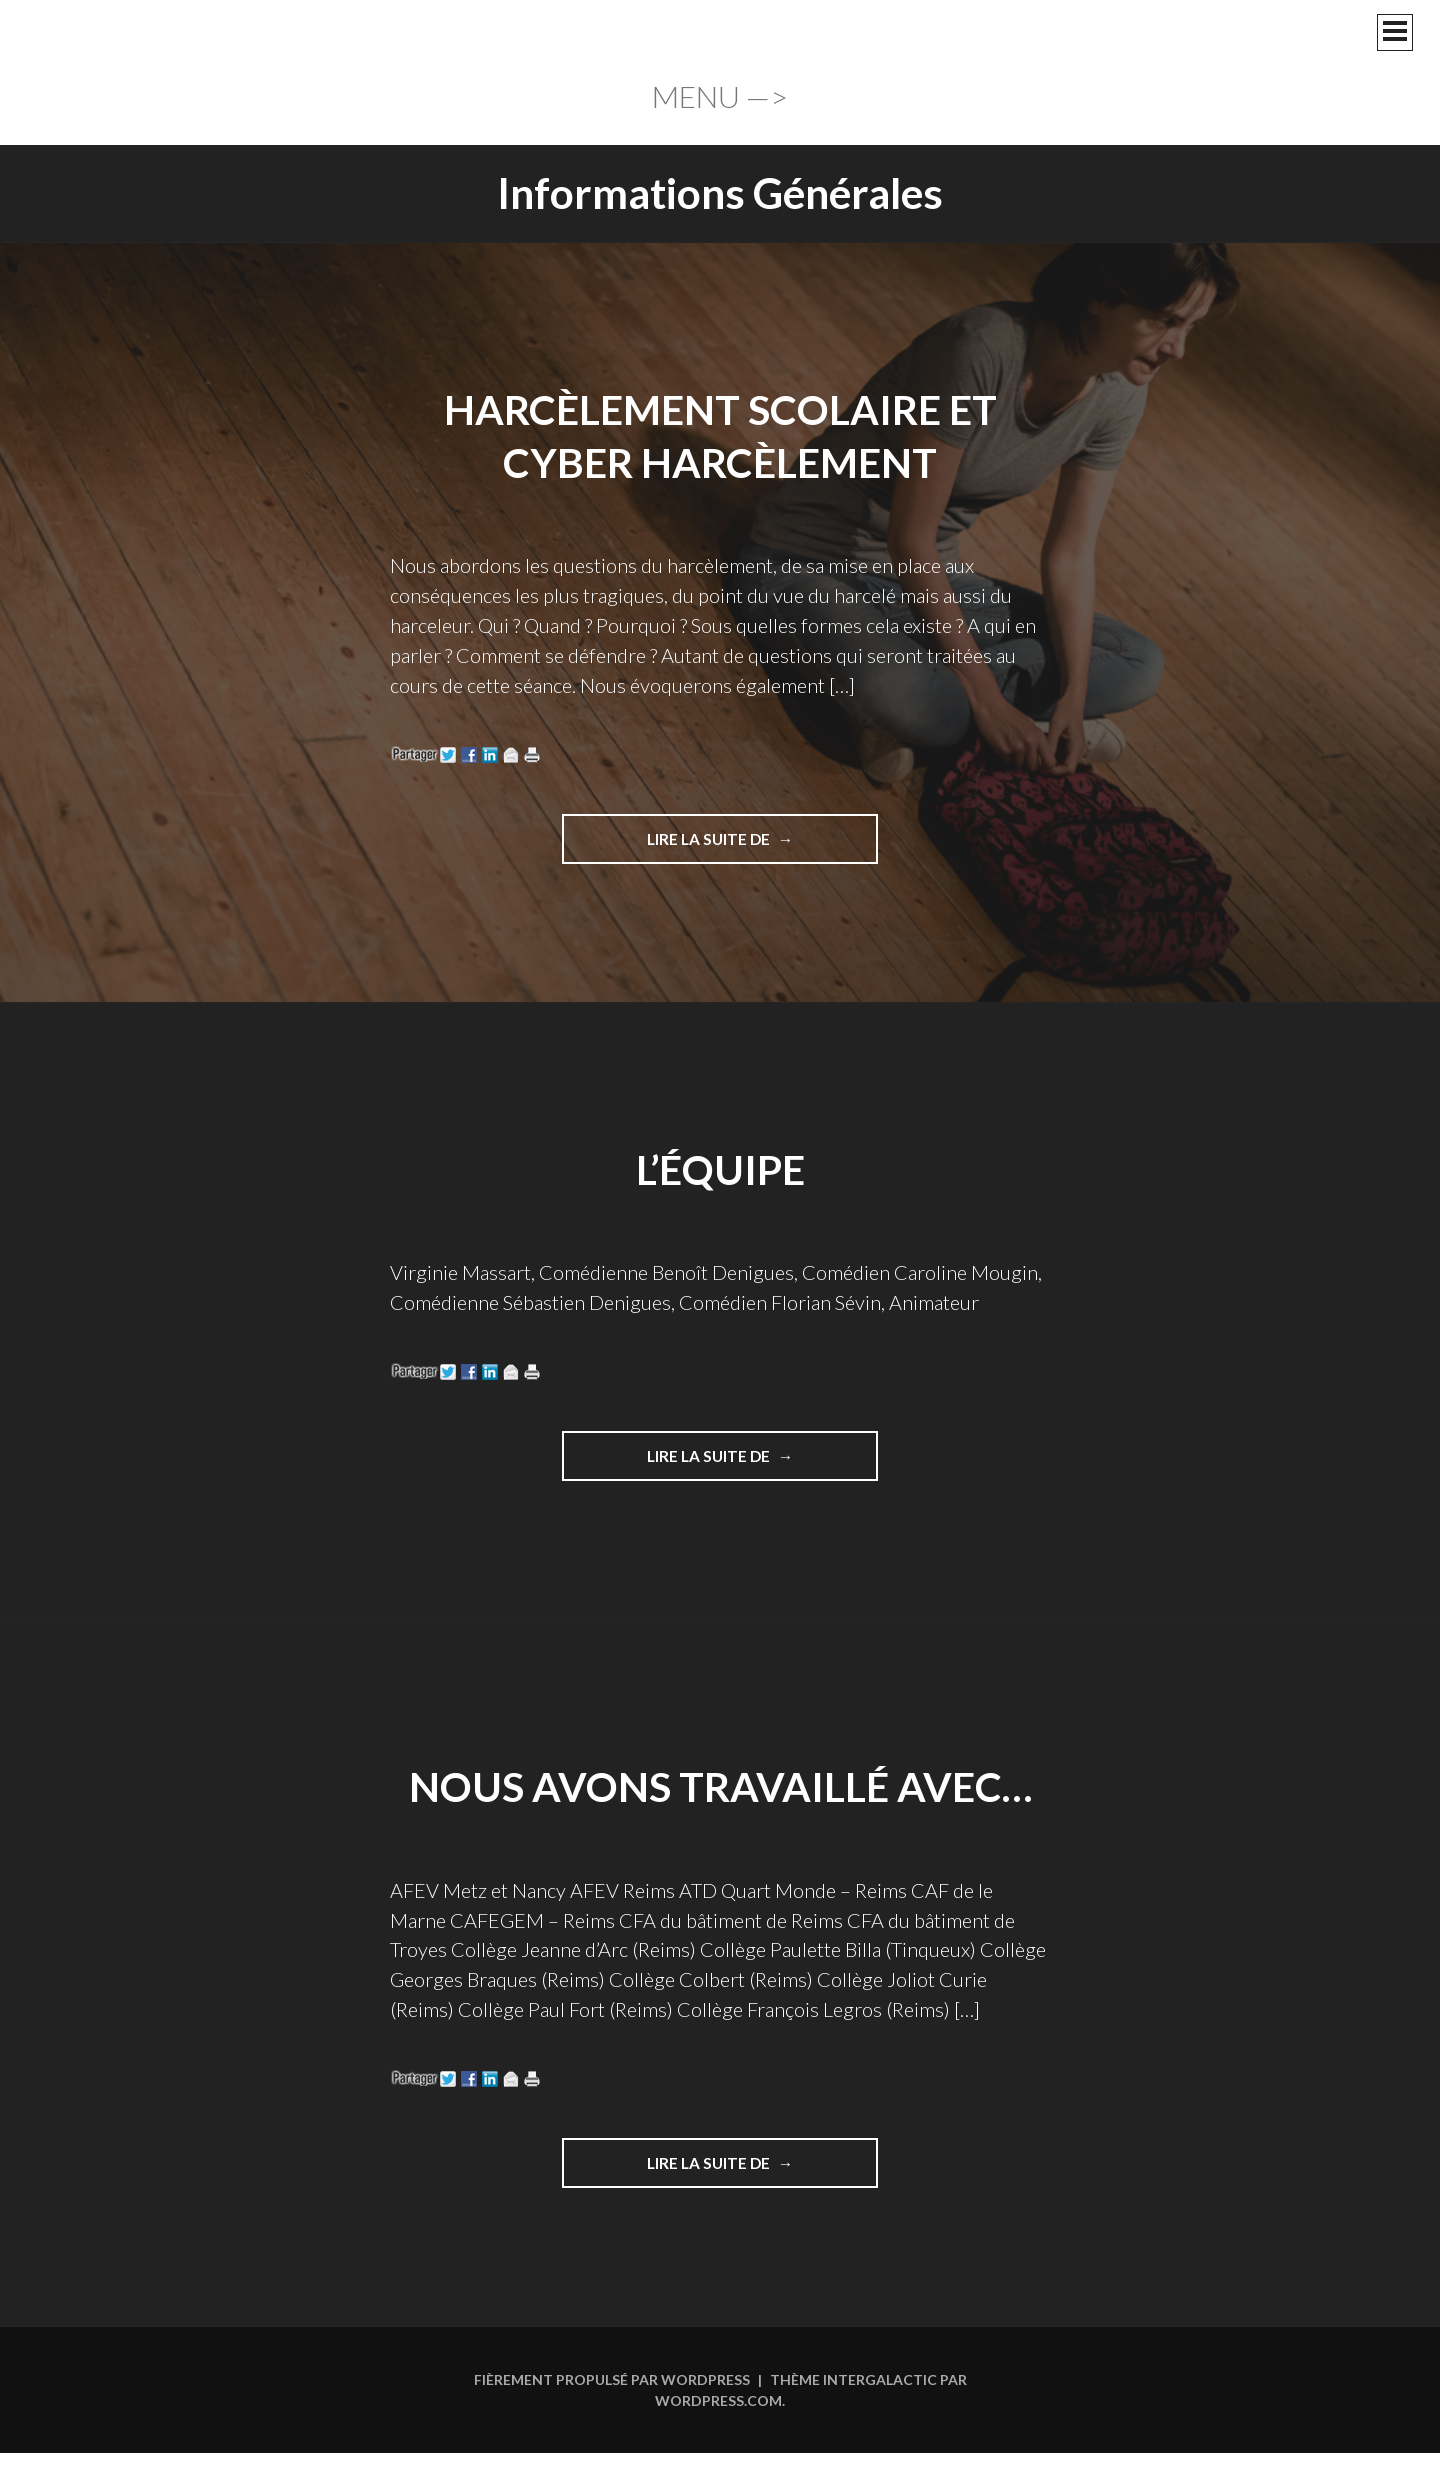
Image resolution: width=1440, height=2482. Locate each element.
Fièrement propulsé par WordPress (612, 2381)
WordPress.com (718, 2402)
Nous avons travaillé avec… (720, 1787)
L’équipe (720, 1169)
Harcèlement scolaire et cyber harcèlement (720, 435)
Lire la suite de (717, 846)
